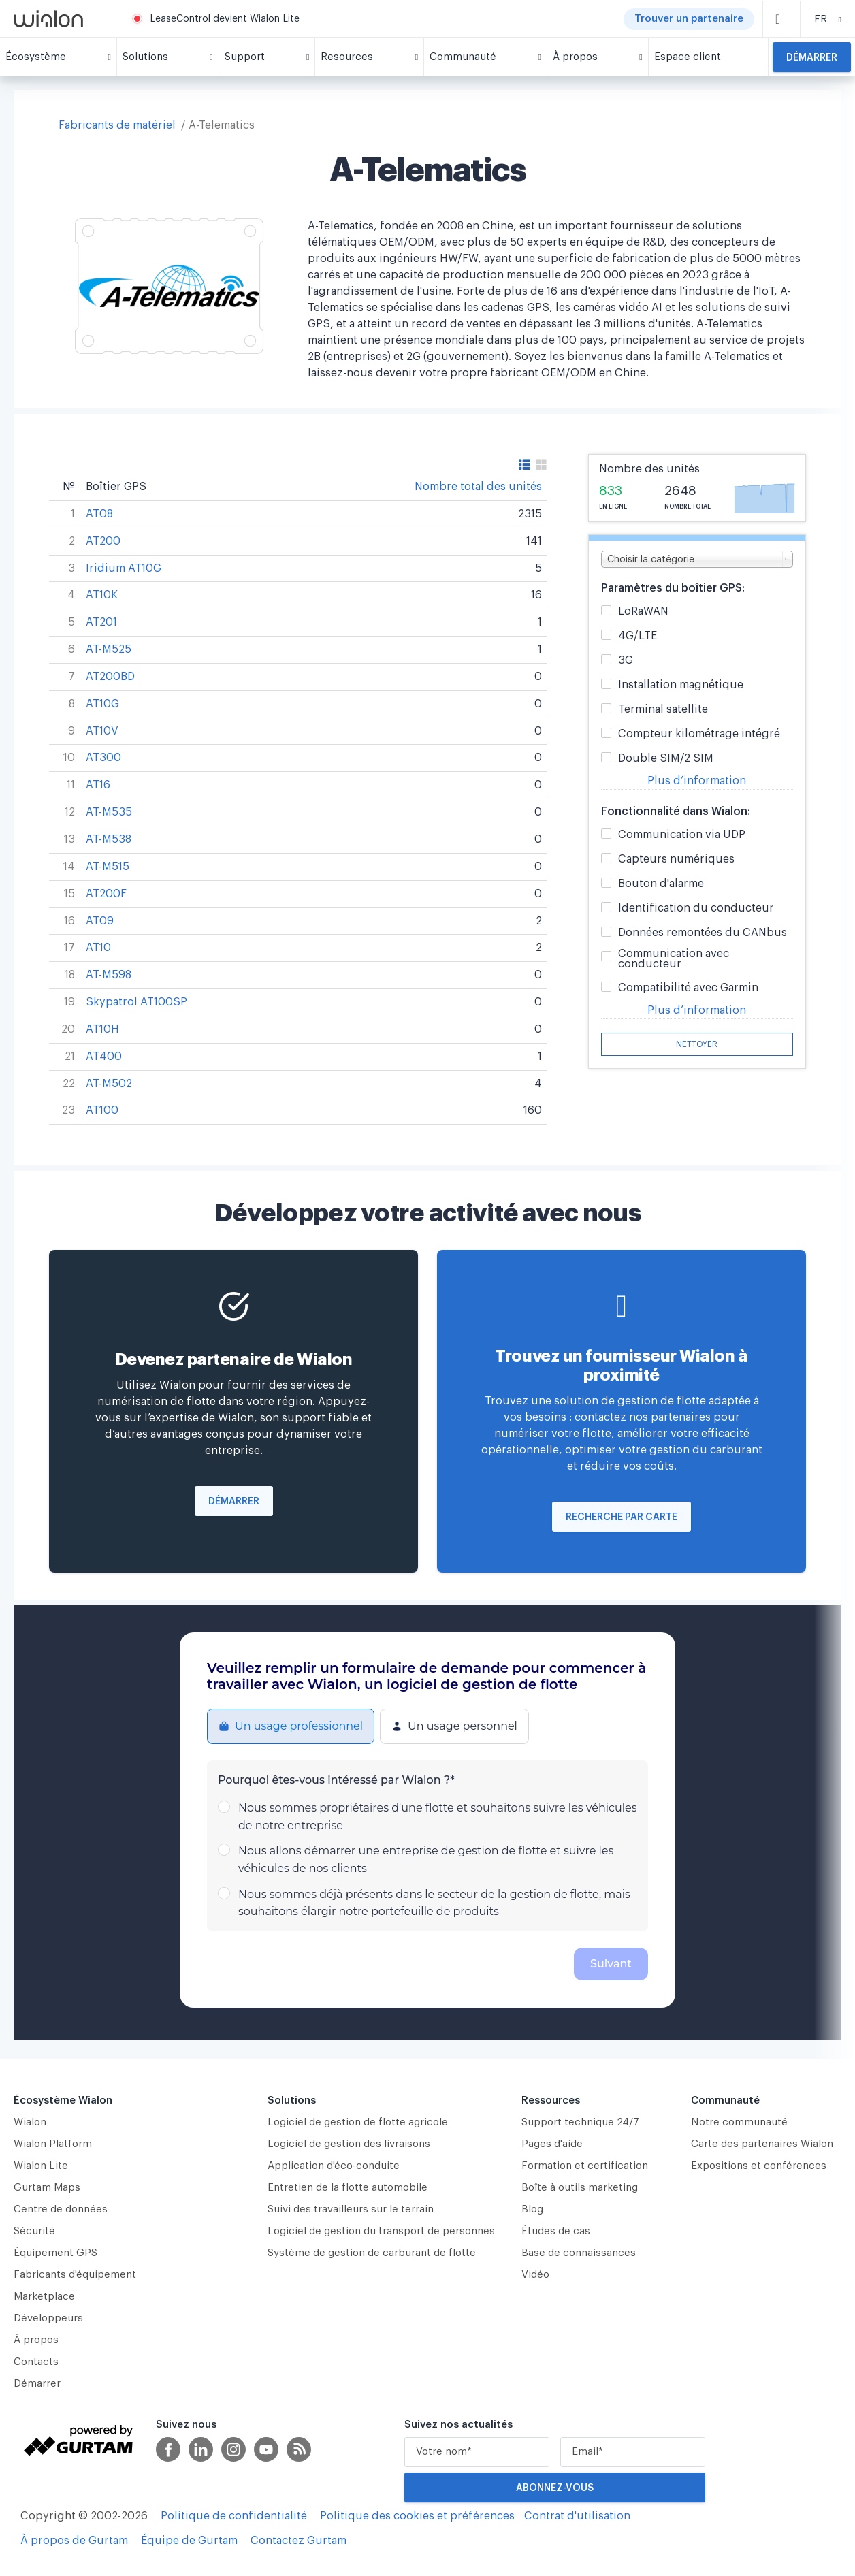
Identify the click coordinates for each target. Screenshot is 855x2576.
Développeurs (48, 2318)
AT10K (102, 595)
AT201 (101, 622)
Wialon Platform (53, 2144)
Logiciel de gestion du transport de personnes (381, 2231)
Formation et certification (584, 2166)
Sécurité (34, 2231)
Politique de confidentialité (234, 2516)
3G (625, 661)
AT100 (102, 1110)
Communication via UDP (681, 835)
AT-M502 (109, 1083)
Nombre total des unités (478, 486)
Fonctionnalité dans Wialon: (675, 811)
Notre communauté (739, 2122)
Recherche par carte (621, 1517)
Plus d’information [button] (696, 780)
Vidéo (535, 2275)
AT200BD (110, 676)
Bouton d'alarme (661, 884)
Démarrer (811, 58)
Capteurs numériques (676, 859)
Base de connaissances (578, 2253)
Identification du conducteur (696, 908)
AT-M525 (108, 649)
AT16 (98, 784)
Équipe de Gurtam (189, 2540)
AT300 (103, 757)
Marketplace (44, 2296)
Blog (532, 2209)
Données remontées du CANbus (702, 933)
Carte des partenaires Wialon (762, 2144)
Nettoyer (696, 1044)
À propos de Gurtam (74, 2540)
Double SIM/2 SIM (665, 759)
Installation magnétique (680, 685)
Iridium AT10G (123, 568)
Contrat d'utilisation (577, 2516)
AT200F (106, 893)
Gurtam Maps (47, 2188)
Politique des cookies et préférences (417, 2516)
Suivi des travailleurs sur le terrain (351, 2209)
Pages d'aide (552, 2144)
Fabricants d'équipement (75, 2275)
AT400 (104, 1056)
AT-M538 (108, 839)
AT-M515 (107, 866)
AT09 (100, 921)
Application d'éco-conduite (334, 2166)
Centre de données (61, 2209)
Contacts (36, 2362)
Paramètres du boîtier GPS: (673, 588)
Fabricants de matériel (117, 125)
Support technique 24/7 (580, 2122)
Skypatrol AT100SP (136, 1002)
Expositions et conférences (758, 2166)
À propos (36, 2340)
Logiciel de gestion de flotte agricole (358, 2122)
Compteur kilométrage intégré (699, 734)
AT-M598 (108, 974)
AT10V (102, 731)
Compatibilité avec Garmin (688, 988)
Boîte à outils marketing (579, 2188)
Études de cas (555, 2231)
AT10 (98, 947)
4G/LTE (637, 636)
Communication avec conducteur (673, 959)
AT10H (102, 1029)
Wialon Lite (41, 2166)
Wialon (30, 2122)
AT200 (103, 541)
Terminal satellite (663, 710)
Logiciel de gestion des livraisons (349, 2144)
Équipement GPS (55, 2253)
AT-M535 (109, 812)
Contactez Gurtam (298, 2540)
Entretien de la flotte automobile (348, 2188)
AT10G (102, 703)
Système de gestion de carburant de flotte (372, 2253)
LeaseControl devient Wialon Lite (225, 19)
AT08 (99, 514)
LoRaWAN (643, 612)
